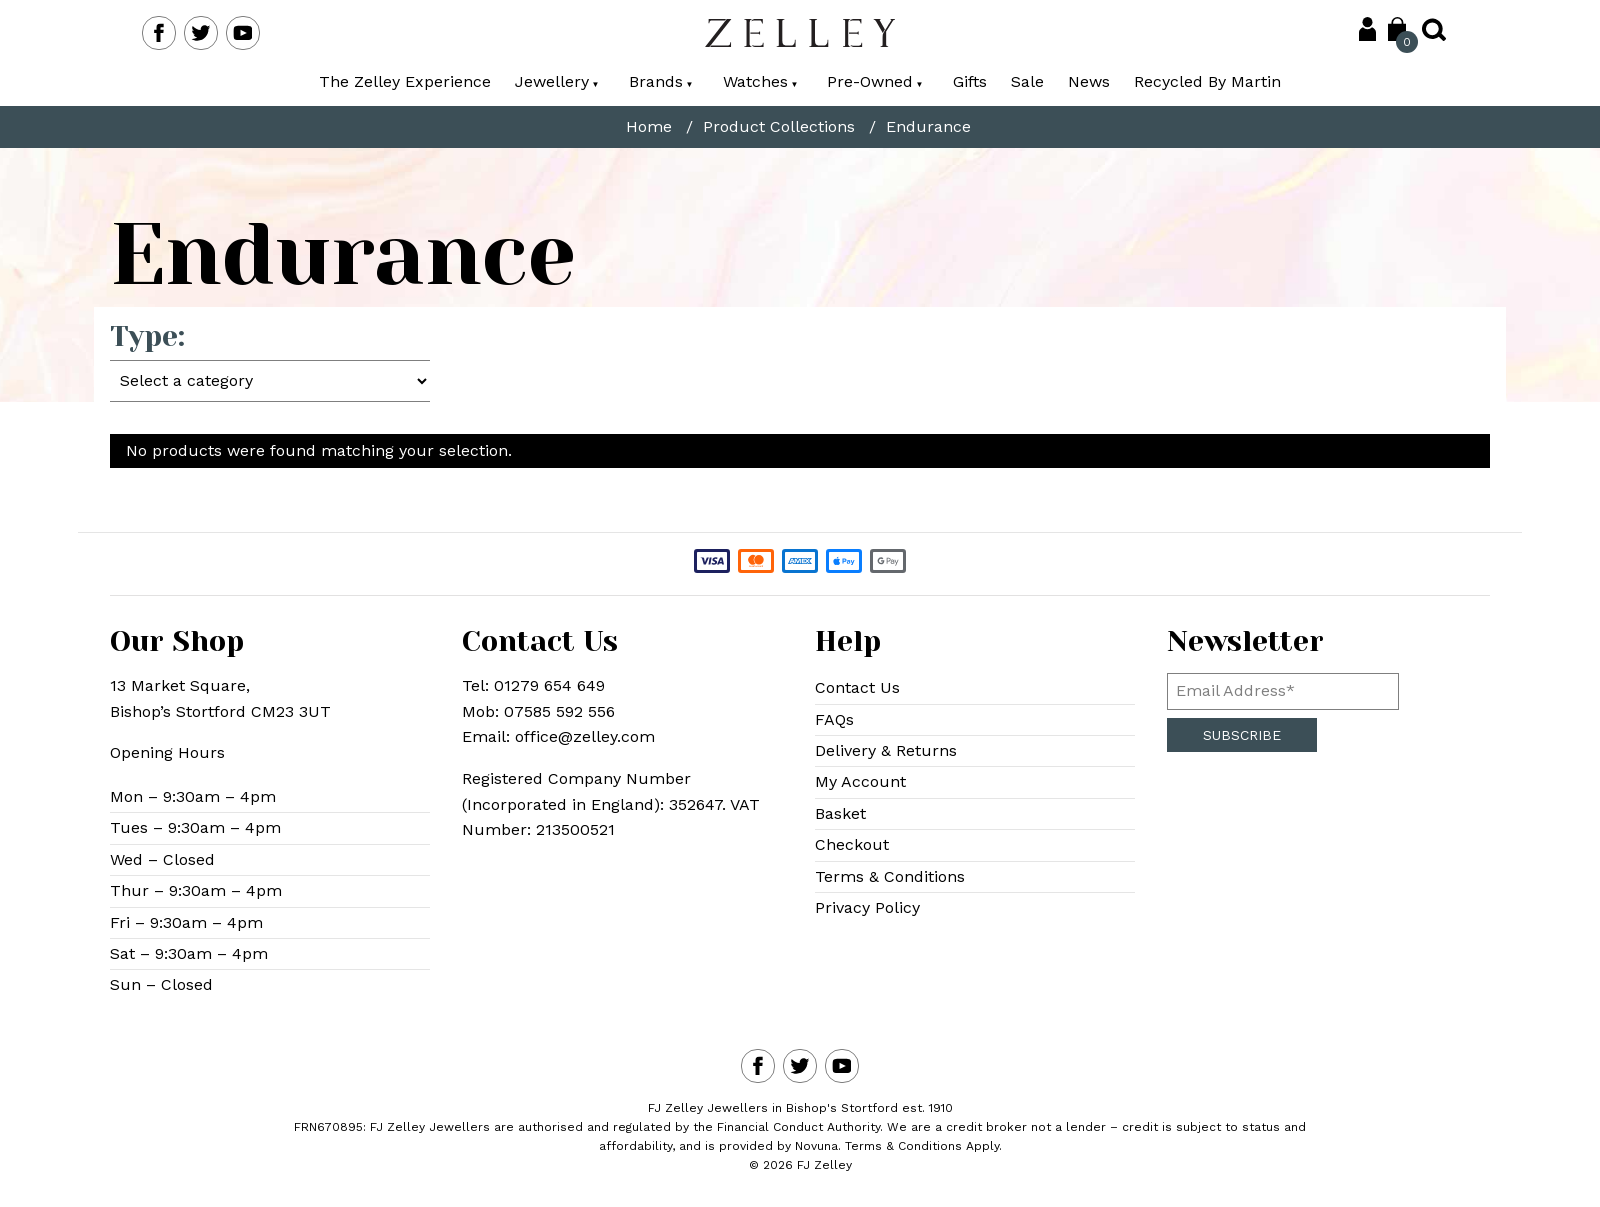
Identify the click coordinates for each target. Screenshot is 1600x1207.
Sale (1027, 81)
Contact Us (857, 687)
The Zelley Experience (405, 81)
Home (649, 127)
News (1089, 81)
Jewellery (557, 81)
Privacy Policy (867, 907)
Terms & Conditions (890, 876)
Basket (840, 813)
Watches (760, 81)
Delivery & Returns (886, 750)
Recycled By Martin (1207, 81)
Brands (661, 81)
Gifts (970, 81)
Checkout (852, 844)
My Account (860, 781)
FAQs (834, 719)
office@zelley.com (585, 736)
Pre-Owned (875, 81)
